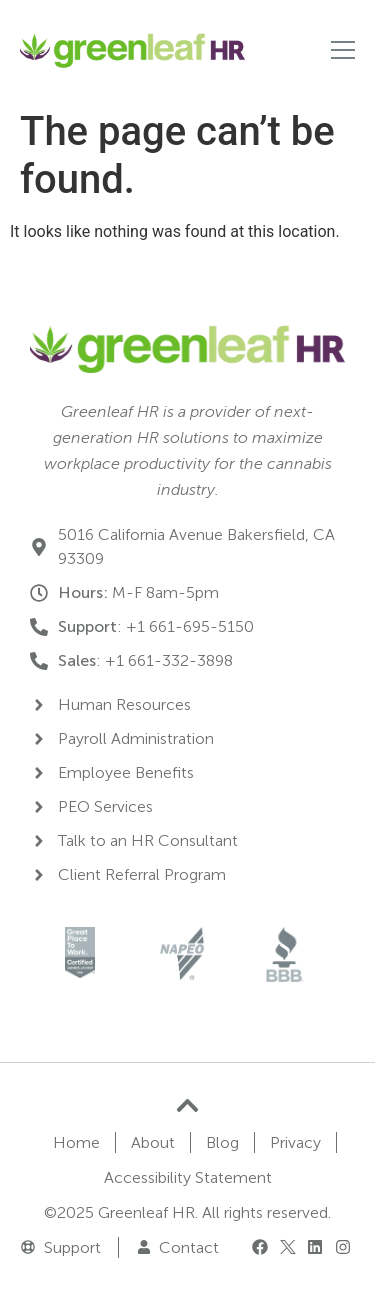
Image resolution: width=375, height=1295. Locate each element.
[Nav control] (343, 50)
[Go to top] (187, 1105)
